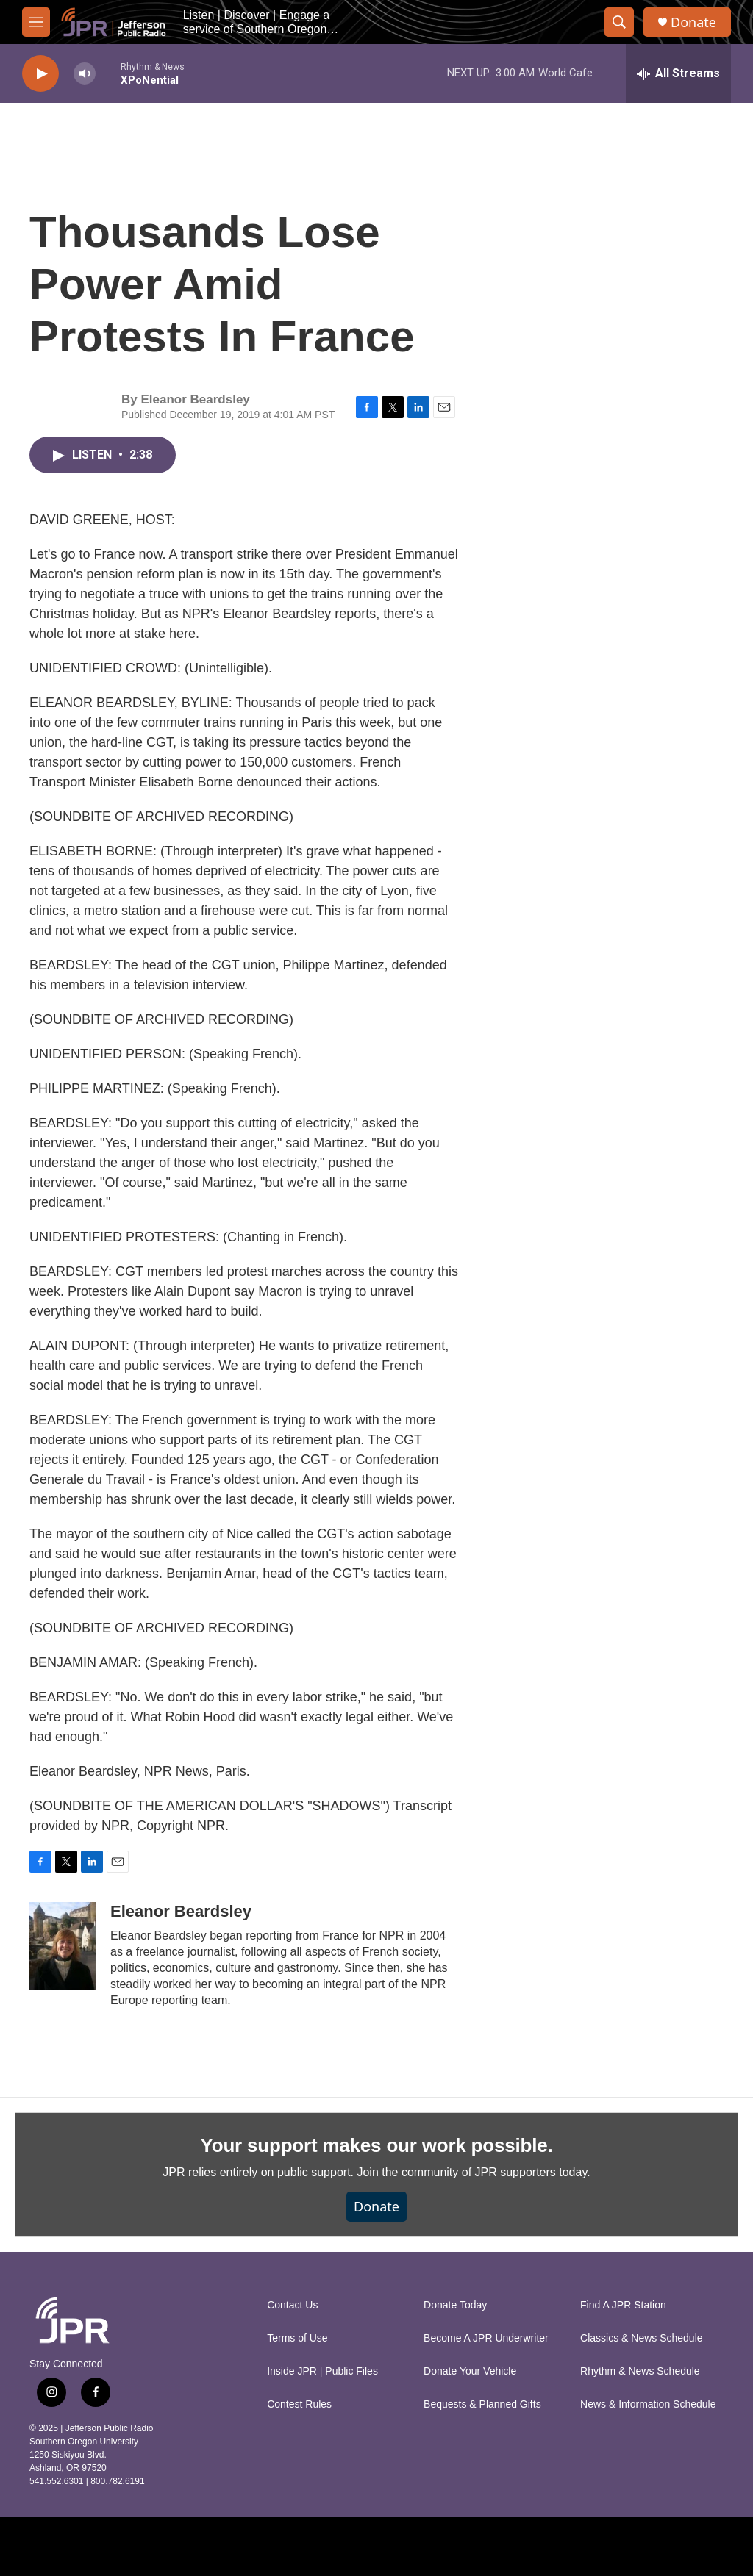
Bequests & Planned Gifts (482, 2404)
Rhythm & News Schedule (640, 2371)
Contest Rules (299, 2404)
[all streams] (678, 73)
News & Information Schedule (647, 2404)
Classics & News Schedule (641, 2338)
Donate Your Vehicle (470, 2371)
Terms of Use (297, 2338)
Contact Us (292, 2305)
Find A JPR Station (623, 2305)
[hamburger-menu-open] (36, 22)
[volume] (84, 73)
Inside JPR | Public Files (322, 2371)
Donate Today (455, 2305)
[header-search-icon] (619, 22)
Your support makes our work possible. (377, 2145)
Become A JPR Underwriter (486, 2338)
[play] (40, 73)
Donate (693, 22)
